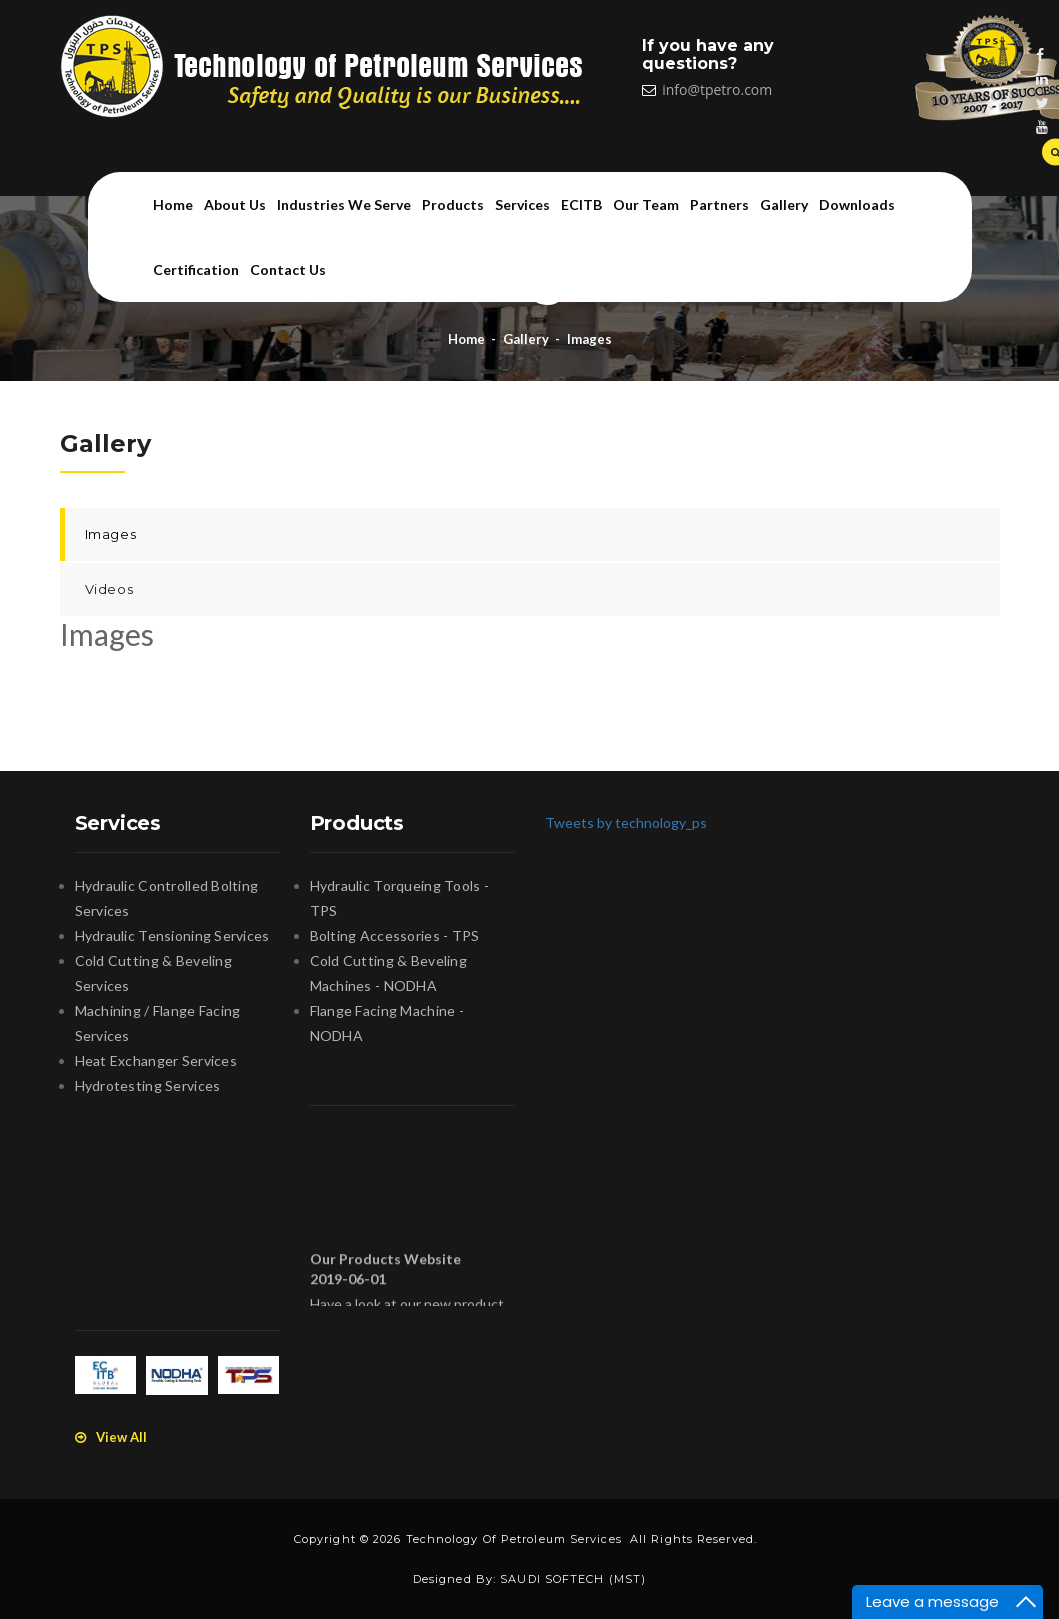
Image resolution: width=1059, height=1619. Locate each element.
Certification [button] (196, 269)
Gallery (526, 339)
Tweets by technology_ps (626, 822)
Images (589, 339)
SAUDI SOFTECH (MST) (573, 1579)
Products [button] (453, 204)
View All (111, 1437)
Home (173, 204)
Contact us (288, 269)
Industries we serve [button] (344, 204)
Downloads (857, 204)
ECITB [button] (581, 204)
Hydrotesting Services (148, 1085)
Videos (109, 589)
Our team (646, 204)
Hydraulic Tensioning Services (172, 935)
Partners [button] (719, 204)
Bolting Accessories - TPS (395, 935)
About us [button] (235, 204)
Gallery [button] (784, 204)
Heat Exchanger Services (156, 1060)
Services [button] (522, 204)
